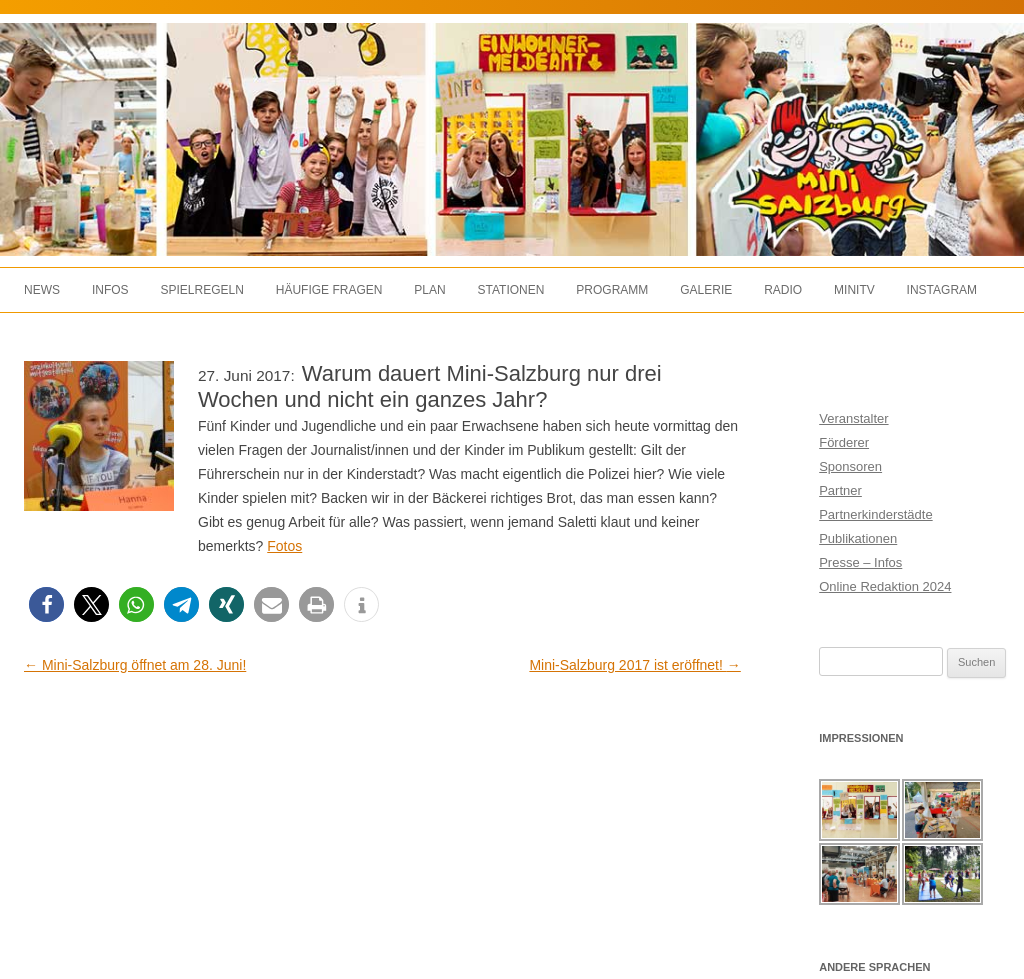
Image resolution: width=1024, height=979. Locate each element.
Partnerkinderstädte (875, 514)
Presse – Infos (860, 562)
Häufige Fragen (329, 290)
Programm (612, 290)
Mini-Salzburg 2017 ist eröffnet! (634, 665)
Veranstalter (853, 418)
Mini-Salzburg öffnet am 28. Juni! (135, 665)
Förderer (844, 442)
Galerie (706, 290)
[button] (46, 604)
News (42, 290)
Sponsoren (850, 466)
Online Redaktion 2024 (885, 586)
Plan (429, 290)
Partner (840, 490)
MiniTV (854, 290)
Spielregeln (201, 290)
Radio (783, 290)
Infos (110, 290)
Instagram (942, 290)
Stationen (511, 290)
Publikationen (858, 538)
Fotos (284, 546)
